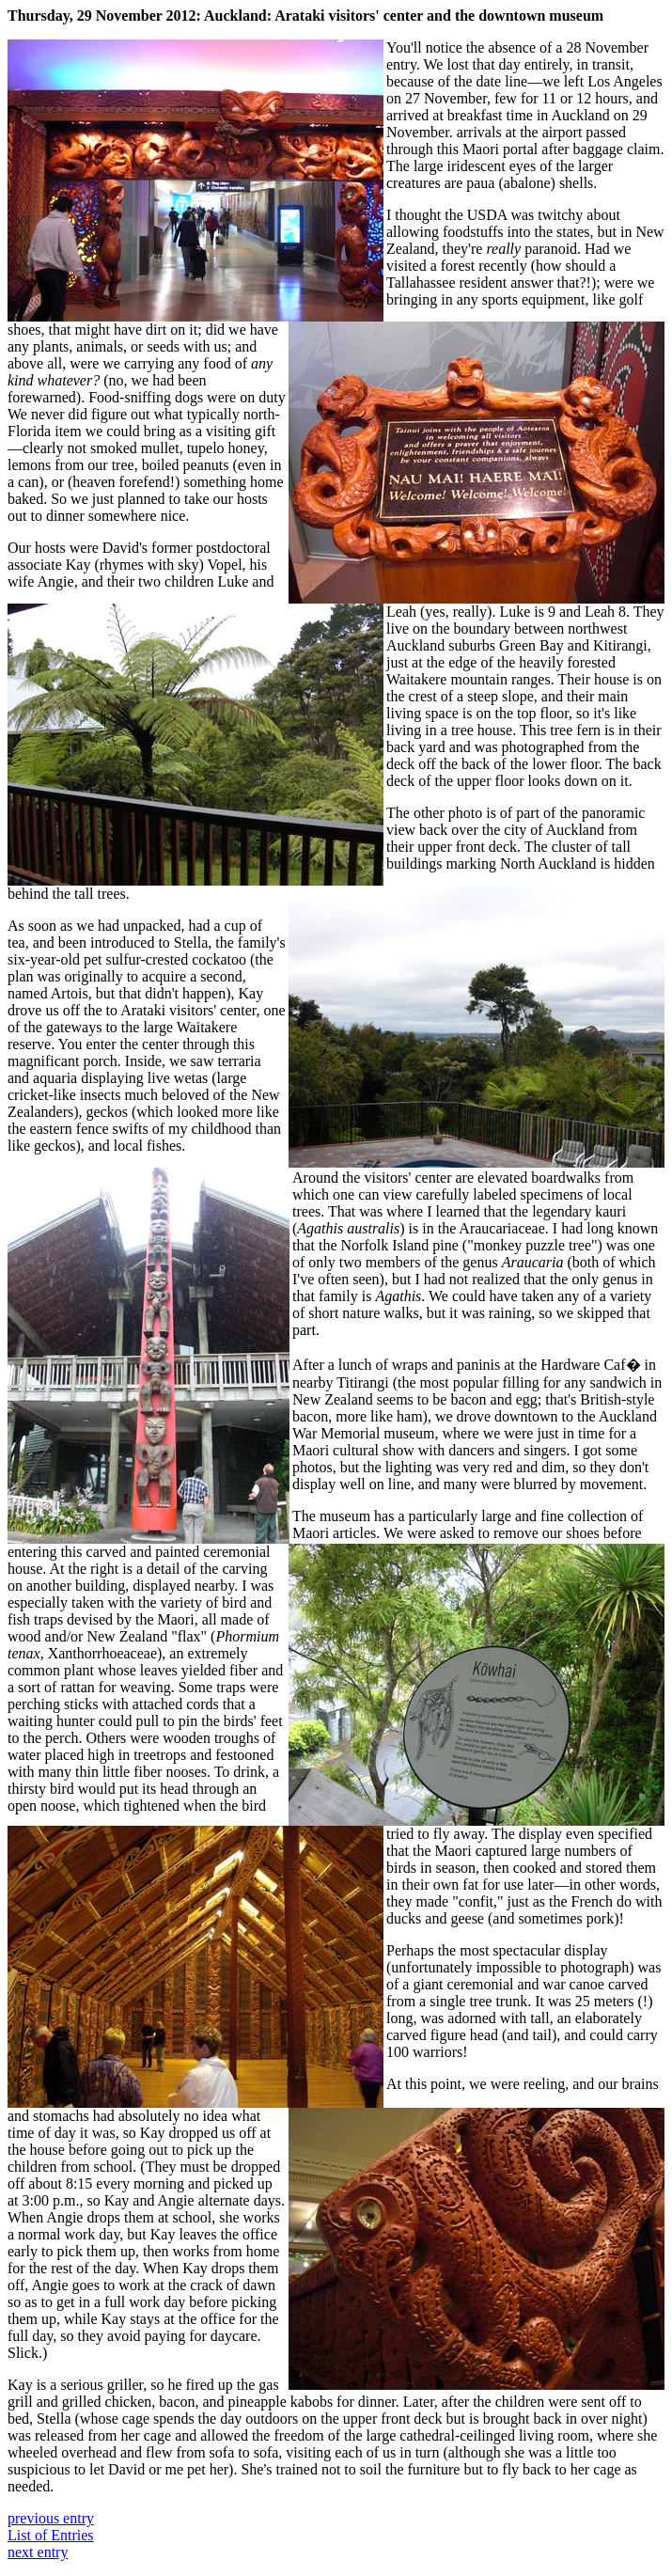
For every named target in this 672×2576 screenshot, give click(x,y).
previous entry (51, 2518)
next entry (38, 2552)
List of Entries (51, 2535)
